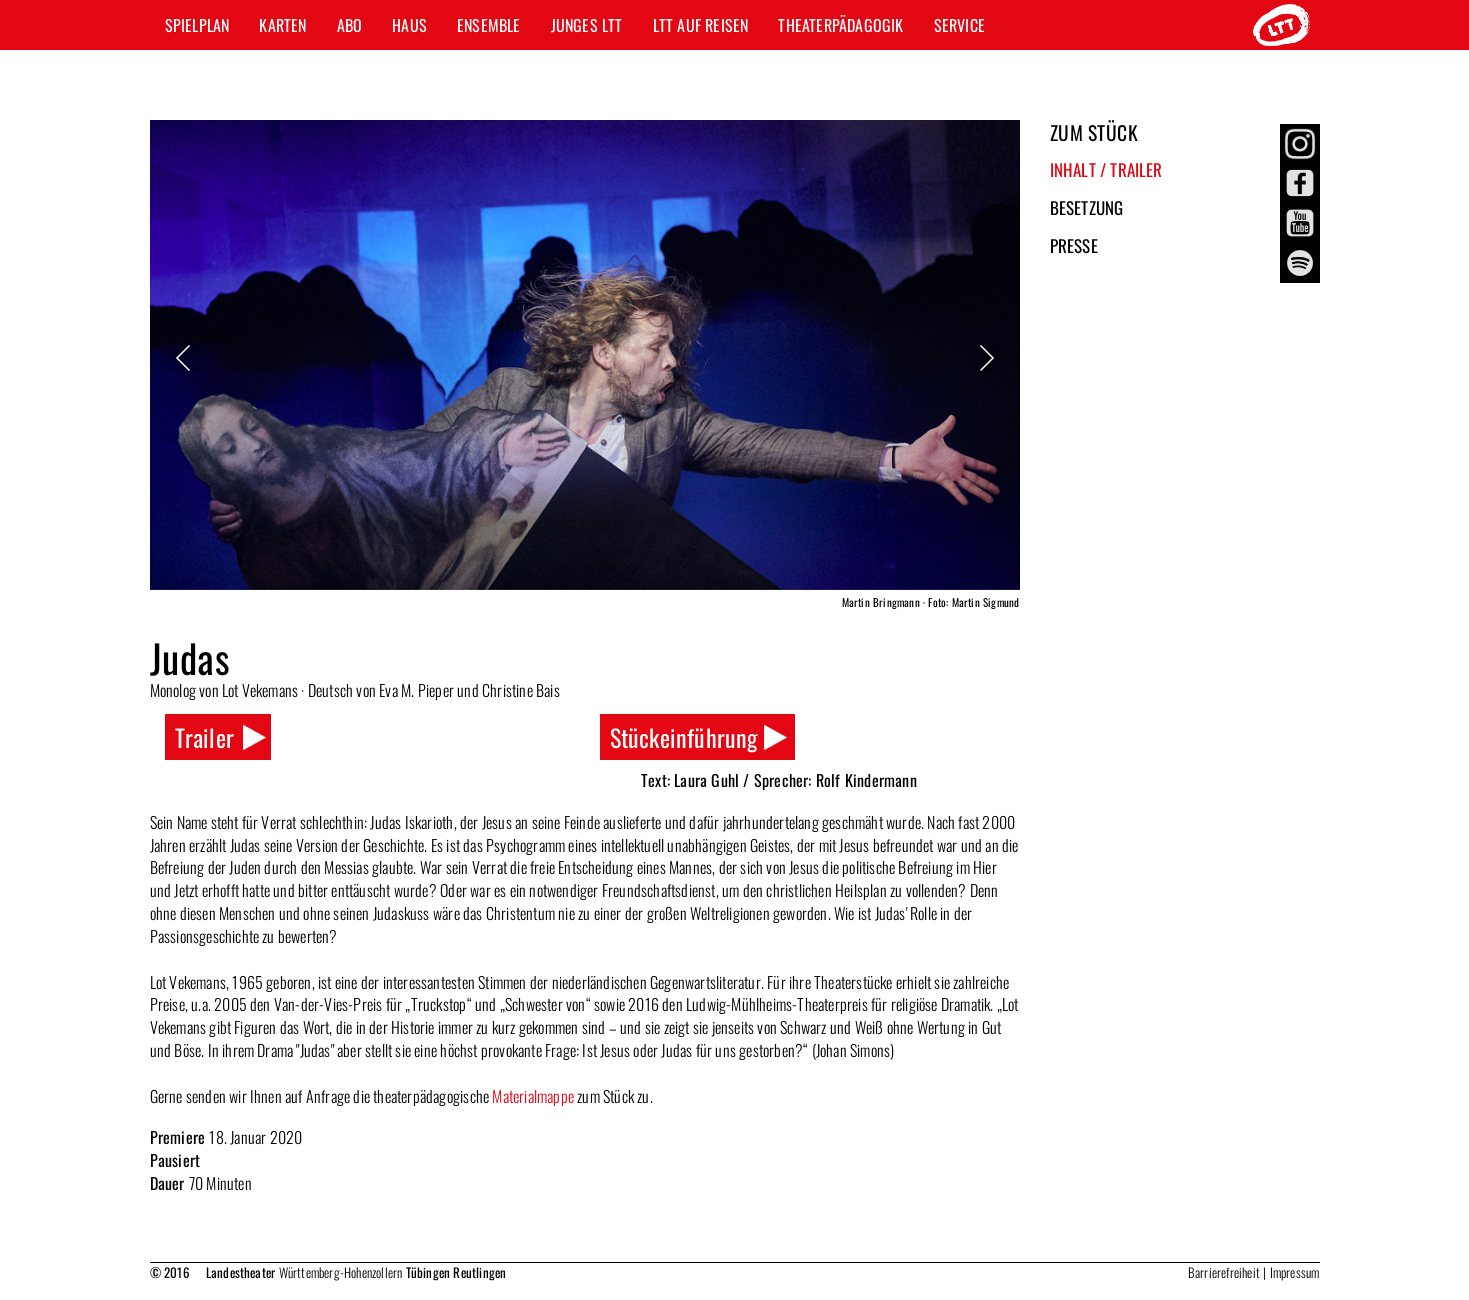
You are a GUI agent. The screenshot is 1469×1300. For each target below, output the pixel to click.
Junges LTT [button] (587, 25)
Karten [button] (282, 25)
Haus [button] (409, 25)
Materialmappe (533, 1096)
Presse (1074, 245)
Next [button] (985, 358)
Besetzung (1087, 207)
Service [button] (959, 25)
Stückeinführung (684, 737)
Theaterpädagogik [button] (840, 25)
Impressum (1295, 1272)
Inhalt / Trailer (1106, 169)
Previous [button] (185, 358)
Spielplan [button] (197, 25)
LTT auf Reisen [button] (701, 25)
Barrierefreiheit (1224, 1272)
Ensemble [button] (489, 25)
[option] (585, 368)
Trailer (204, 737)
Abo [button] (350, 25)
